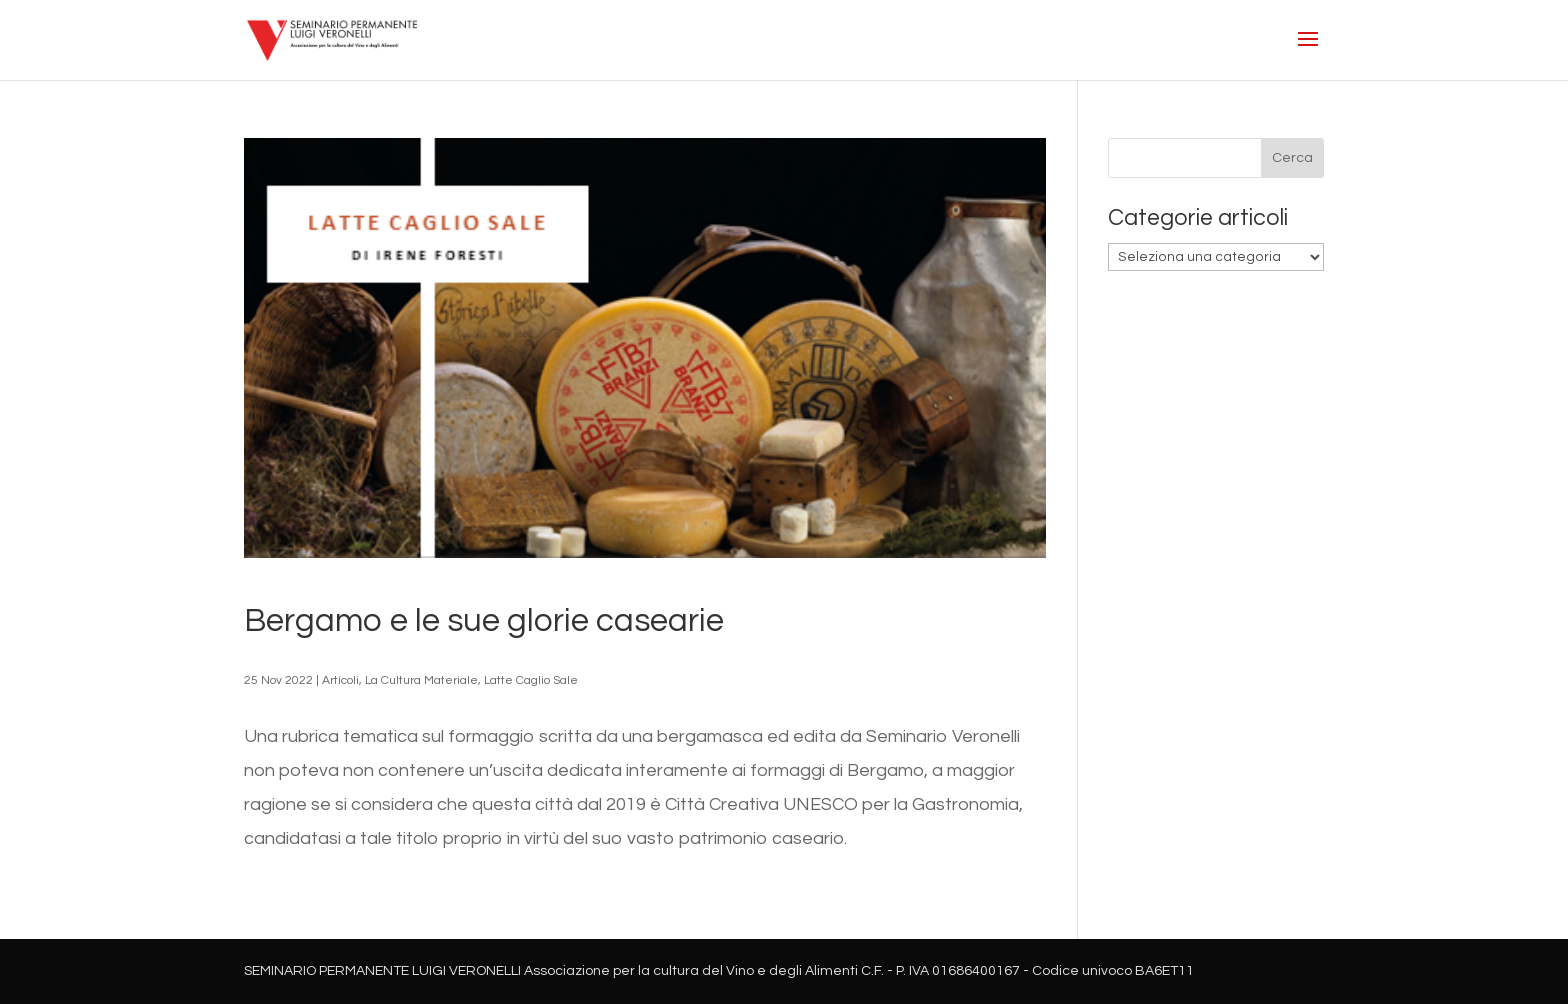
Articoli (340, 680)
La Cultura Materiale (421, 680)
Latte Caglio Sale (531, 680)
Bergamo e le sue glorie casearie (484, 621)
